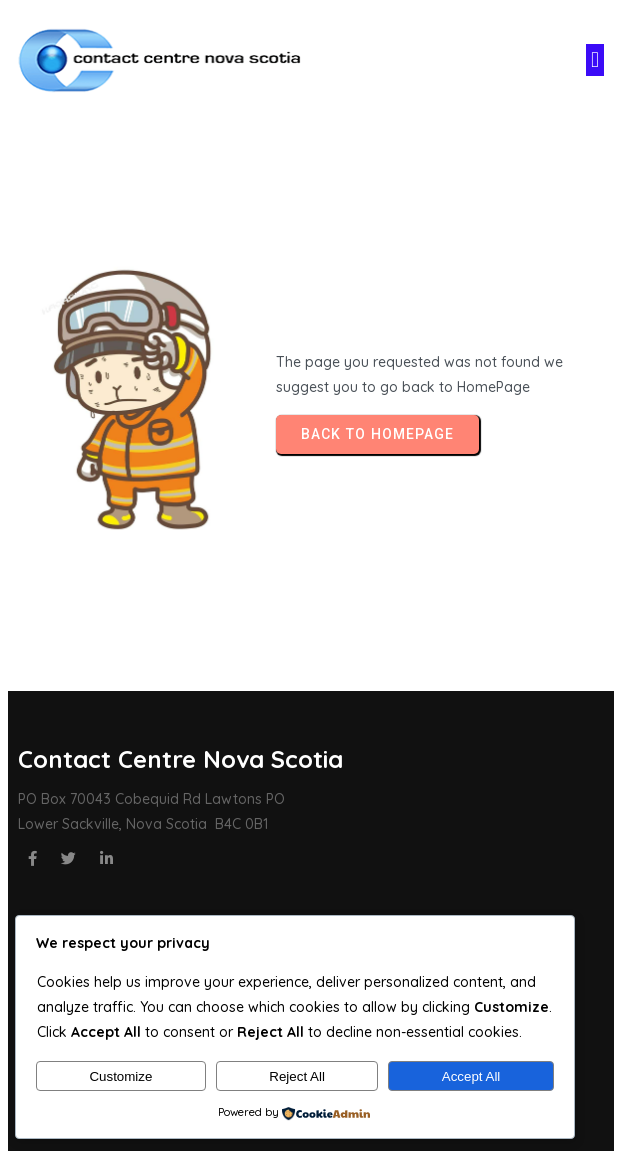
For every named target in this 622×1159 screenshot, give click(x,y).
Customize (120, 1076)
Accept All (471, 1076)
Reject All (297, 1076)
